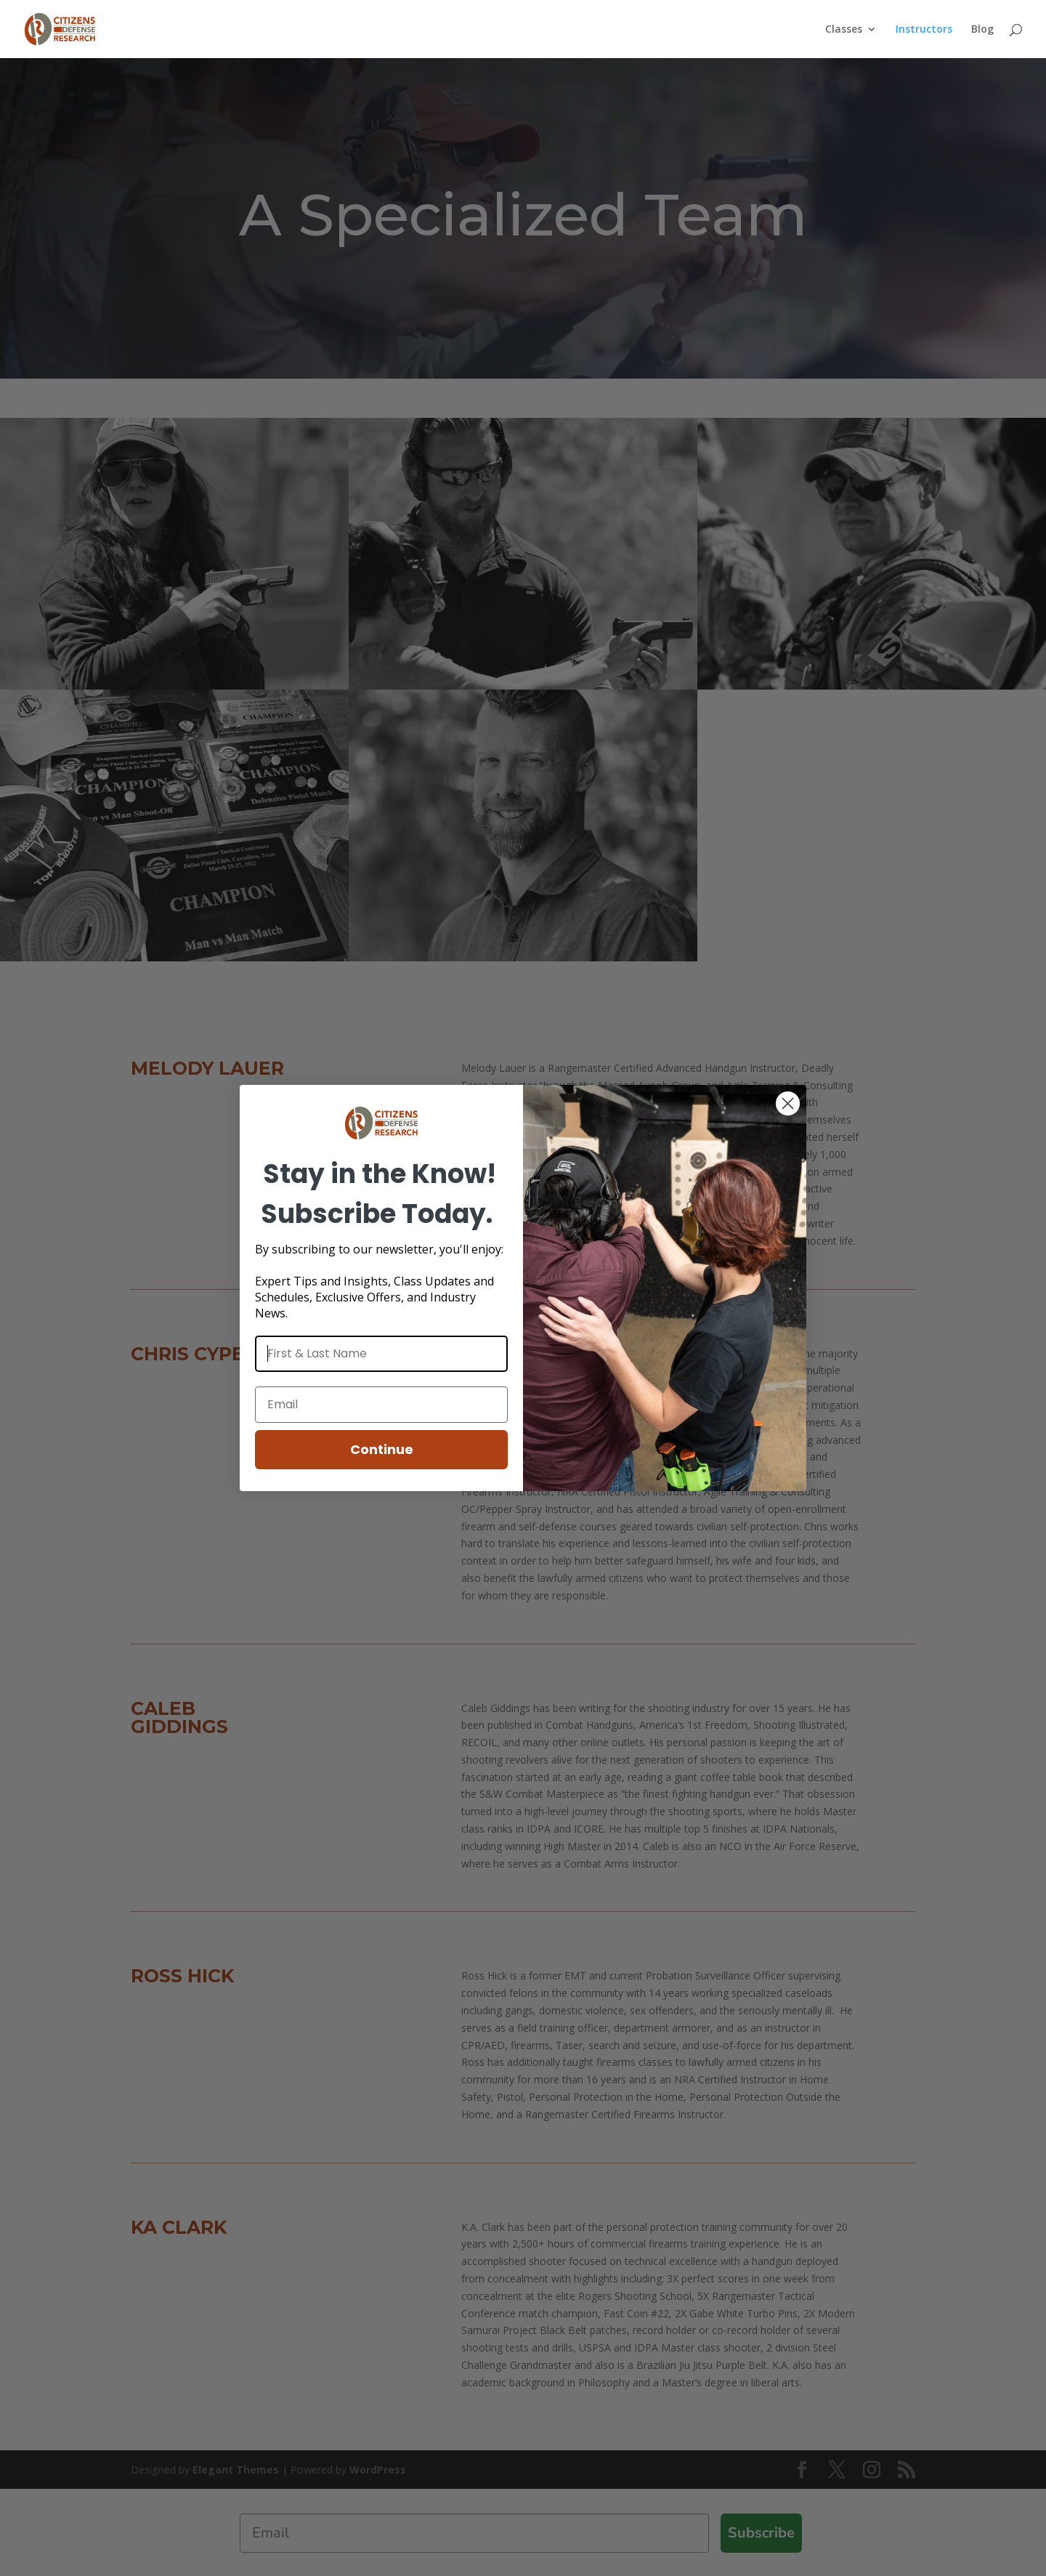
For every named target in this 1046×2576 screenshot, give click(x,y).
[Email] (381, 1404)
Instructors (924, 30)
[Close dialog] (787, 1103)
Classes (843, 30)
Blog (982, 30)
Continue (381, 1449)
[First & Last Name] (381, 1354)
